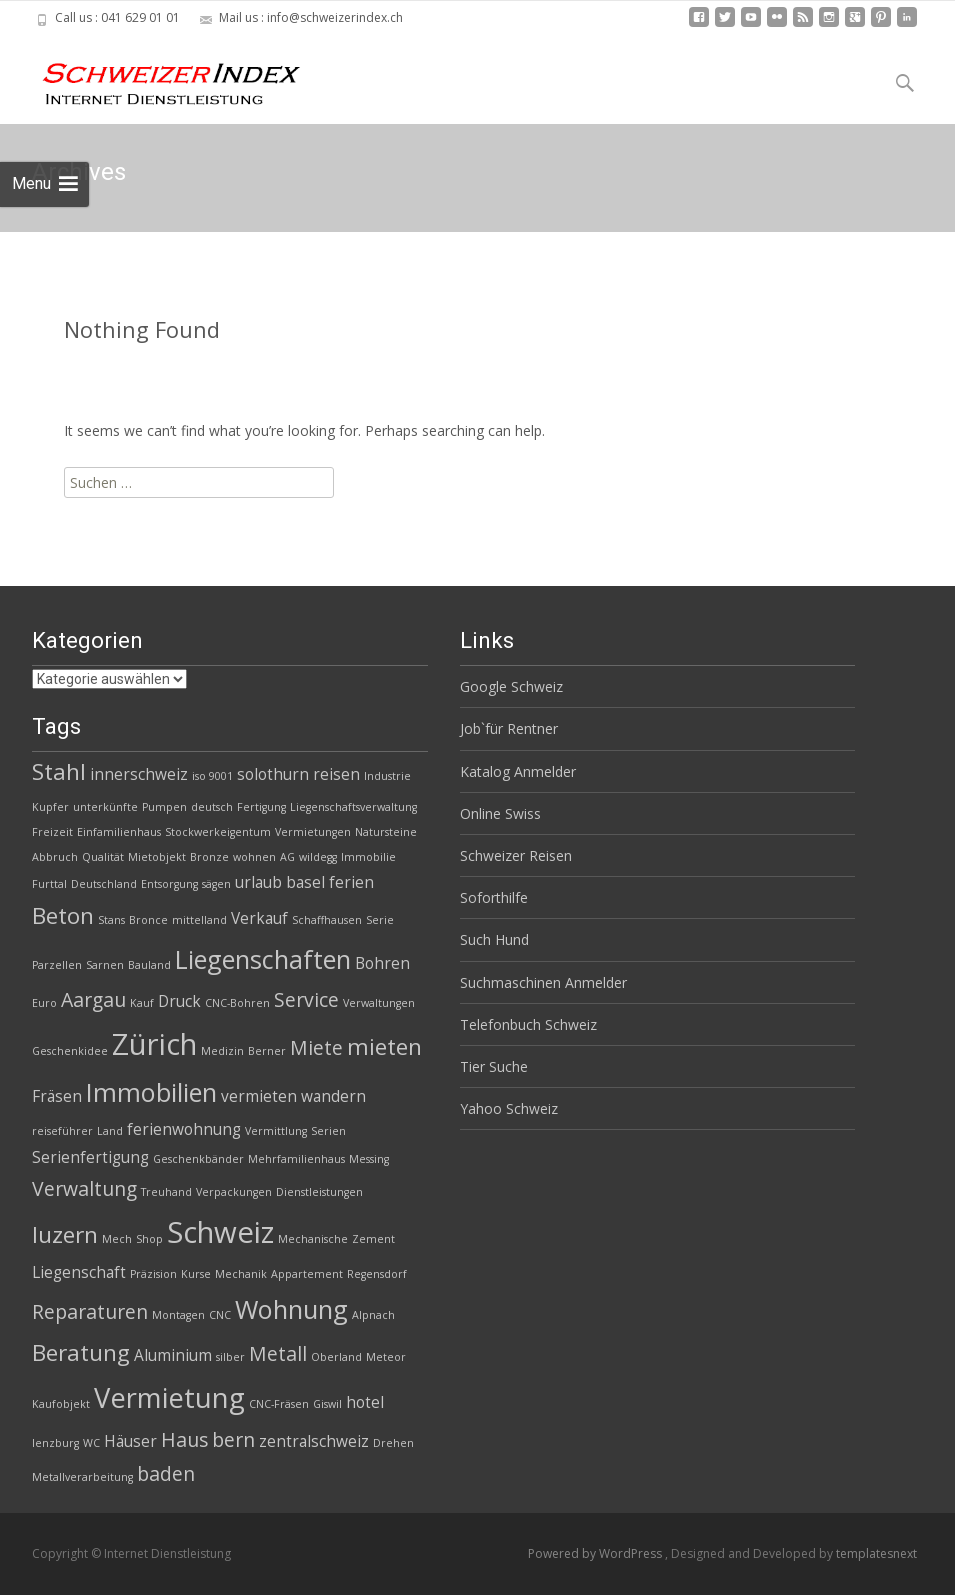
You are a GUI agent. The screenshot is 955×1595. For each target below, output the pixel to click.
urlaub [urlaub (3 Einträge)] (258, 882)
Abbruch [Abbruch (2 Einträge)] (55, 857)
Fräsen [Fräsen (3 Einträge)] (57, 1096)
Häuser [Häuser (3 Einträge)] (130, 1441)
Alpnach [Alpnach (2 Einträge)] (373, 1315)
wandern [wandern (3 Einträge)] (333, 1096)
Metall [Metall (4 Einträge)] (278, 1353)
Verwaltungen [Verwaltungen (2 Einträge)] (379, 1003)
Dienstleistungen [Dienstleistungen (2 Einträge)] (319, 1192)
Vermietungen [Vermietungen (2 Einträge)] (313, 832)
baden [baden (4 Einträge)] (166, 1473)
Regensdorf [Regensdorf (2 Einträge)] (377, 1274)
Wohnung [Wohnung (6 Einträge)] (291, 1309)
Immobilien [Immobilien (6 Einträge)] (151, 1092)
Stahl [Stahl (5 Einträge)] (59, 771)
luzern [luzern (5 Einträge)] (65, 1234)
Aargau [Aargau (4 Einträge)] (93, 999)
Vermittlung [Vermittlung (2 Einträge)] (276, 1131)
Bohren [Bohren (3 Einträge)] (382, 963)
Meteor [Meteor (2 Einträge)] (386, 1357)
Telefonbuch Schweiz (528, 1024)
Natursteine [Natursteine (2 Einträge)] (386, 832)
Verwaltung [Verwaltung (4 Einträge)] (84, 1188)
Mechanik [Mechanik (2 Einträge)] (241, 1274)
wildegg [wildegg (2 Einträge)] (318, 857)
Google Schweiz (511, 686)
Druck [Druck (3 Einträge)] (179, 1001)
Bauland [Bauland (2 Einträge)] (149, 965)
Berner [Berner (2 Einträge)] (267, 1051)
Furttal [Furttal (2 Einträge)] (49, 884)
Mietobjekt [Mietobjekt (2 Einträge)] (157, 857)
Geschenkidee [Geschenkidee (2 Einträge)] (70, 1051)
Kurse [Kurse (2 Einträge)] (196, 1274)
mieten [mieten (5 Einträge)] (384, 1046)
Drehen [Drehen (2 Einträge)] (393, 1443)
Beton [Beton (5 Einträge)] (63, 915)
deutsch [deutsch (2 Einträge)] (212, 807)
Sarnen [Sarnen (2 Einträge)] (105, 965)
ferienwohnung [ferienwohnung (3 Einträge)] (184, 1129)
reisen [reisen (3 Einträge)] (336, 774)
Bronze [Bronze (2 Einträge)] (209, 857)
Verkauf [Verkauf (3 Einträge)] (259, 918)
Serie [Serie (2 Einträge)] (380, 920)
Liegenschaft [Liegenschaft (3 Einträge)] (79, 1272)
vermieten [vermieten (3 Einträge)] (259, 1096)
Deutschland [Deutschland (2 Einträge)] (104, 884)
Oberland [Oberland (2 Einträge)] (336, 1357)
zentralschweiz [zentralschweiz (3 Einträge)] (314, 1441)
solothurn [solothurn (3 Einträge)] (273, 774)
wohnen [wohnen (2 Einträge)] (254, 857)
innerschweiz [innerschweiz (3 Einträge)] (139, 774)
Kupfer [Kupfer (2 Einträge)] (50, 807)
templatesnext (876, 1553)
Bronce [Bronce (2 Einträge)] (148, 920)
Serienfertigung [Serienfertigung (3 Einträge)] (90, 1157)
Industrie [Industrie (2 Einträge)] (387, 776)
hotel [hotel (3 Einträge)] (365, 1402)
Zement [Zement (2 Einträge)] (373, 1239)
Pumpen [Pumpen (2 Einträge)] (164, 807)
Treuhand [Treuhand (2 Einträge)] (166, 1192)
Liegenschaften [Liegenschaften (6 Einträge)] (263, 959)
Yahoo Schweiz (509, 1108)
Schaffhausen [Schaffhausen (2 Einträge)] (327, 920)
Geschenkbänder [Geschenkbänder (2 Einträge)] (198, 1159)
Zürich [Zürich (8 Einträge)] (154, 1044)
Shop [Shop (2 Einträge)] (149, 1239)
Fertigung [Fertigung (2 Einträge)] (261, 807)
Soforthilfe (494, 897)
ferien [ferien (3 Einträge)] (351, 882)
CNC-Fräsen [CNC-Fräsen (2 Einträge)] (279, 1404)
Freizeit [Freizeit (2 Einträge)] (52, 832)
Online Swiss (500, 813)
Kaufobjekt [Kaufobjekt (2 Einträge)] (61, 1404)
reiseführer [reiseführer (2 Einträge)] (62, 1131)
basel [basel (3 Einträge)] (305, 882)
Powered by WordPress (596, 1553)
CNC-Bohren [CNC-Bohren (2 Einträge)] (237, 1003)
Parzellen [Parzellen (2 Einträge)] (57, 965)
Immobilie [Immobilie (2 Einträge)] (368, 857)
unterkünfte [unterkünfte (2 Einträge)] (105, 807)
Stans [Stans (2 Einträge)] (111, 920)
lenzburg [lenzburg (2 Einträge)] (55, 1443)
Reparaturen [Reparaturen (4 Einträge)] (90, 1311)
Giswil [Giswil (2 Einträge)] (327, 1404)
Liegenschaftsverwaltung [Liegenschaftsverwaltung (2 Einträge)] (353, 807)
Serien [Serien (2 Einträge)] (328, 1131)
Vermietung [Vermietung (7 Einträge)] (169, 1397)
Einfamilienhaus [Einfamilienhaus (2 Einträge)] (119, 832)
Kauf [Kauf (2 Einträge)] (142, 1003)
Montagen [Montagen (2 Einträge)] (178, 1315)
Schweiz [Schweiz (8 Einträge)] (220, 1232)
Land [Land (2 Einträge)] (110, 1131)
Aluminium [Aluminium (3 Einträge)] (173, 1355)
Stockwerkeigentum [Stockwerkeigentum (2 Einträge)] (218, 832)
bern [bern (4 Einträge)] (233, 1439)
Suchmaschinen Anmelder (543, 982)
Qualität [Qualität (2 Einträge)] (103, 857)
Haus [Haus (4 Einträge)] (184, 1439)
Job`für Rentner (509, 728)
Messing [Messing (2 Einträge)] (369, 1159)
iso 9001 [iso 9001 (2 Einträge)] (212, 776)
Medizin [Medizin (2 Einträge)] (222, 1051)
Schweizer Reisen (516, 855)
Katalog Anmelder (518, 771)
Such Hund (494, 939)
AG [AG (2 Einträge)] (287, 857)
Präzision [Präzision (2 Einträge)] (153, 1274)
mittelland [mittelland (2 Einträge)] (199, 920)
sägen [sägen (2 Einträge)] (216, 884)
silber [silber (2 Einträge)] (230, 1357)
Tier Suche (494, 1066)
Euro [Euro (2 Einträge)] (44, 1003)
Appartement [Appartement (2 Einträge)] (307, 1274)
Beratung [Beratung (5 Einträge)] (81, 1352)
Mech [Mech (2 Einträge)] (117, 1239)
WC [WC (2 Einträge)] (91, 1443)
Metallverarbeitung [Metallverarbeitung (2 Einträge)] (82, 1477)
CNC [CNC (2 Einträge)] (220, 1315)
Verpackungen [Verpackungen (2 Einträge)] (234, 1192)
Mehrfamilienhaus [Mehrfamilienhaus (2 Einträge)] (296, 1159)
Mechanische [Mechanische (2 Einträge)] (313, 1239)
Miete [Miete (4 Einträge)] (316, 1047)
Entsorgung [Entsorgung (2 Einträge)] (169, 884)
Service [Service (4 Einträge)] (306, 999)
